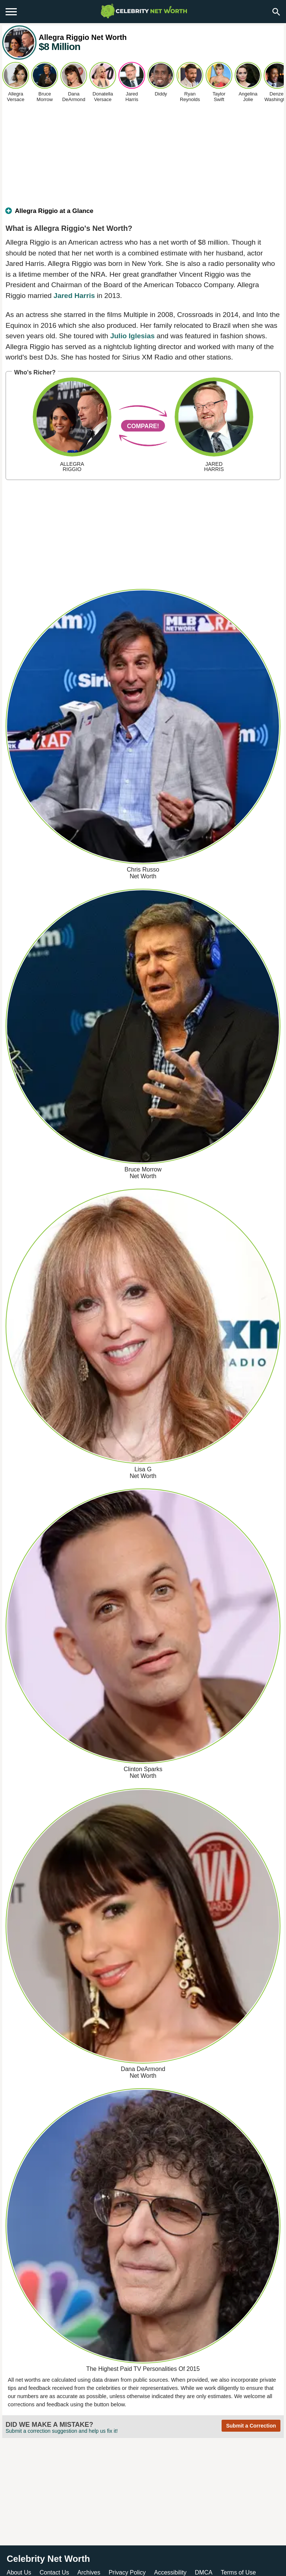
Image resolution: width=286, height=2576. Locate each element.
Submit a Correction (251, 2426)
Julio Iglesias (132, 336)
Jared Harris (74, 295)
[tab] (143, 214)
